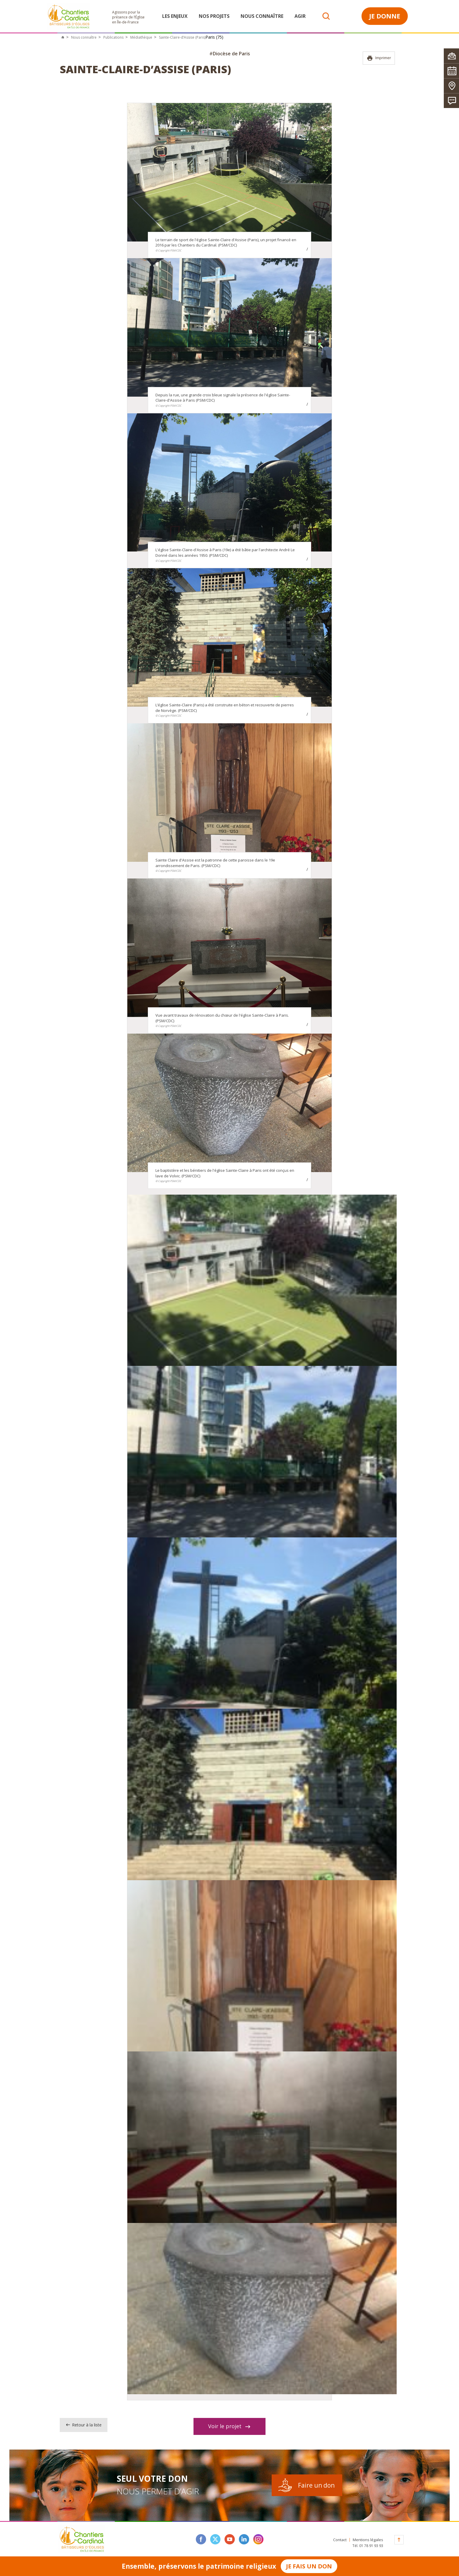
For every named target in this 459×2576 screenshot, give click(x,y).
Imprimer (379, 58)
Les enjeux (175, 16)
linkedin (244, 2539)
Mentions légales (368, 2540)
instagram (258, 2539)
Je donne (384, 15)
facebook (201, 2539)
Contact (340, 2540)
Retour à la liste (84, 2425)
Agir (300, 16)
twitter (215, 2539)
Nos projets (214, 16)
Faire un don (316, 2485)
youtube (230, 2539)
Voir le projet (229, 2426)
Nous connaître (262, 16)
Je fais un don (309, 2566)
